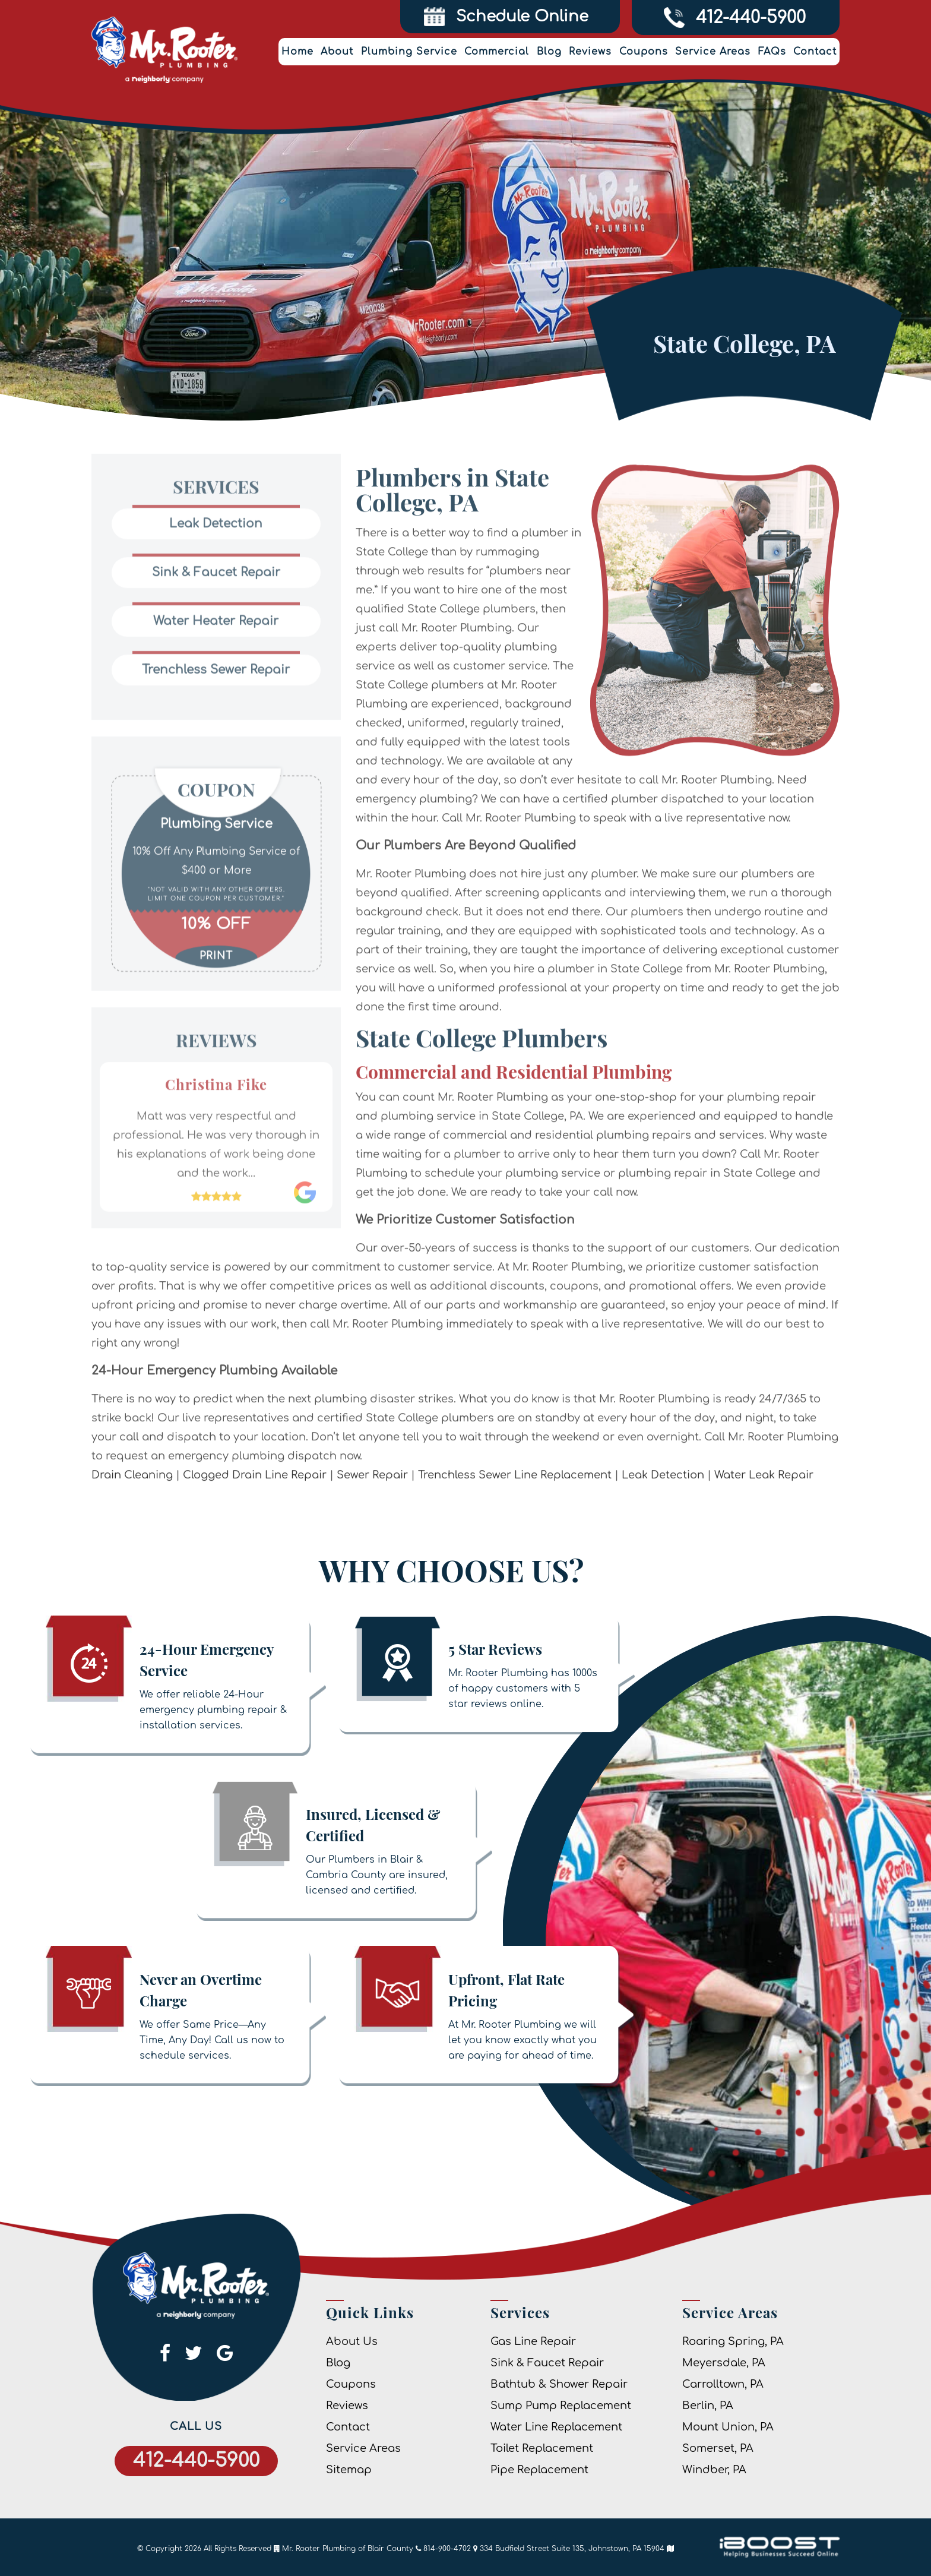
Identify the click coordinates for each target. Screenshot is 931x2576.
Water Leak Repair (763, 1513)
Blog (549, 51)
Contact (815, 51)
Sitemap (349, 2470)
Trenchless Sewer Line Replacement (515, 1513)
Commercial (496, 51)
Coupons (643, 51)
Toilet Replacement (541, 2448)
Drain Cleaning (132, 1513)
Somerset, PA (717, 2448)
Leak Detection (663, 1513)
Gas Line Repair (533, 2341)
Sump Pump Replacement (560, 2405)
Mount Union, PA (728, 2427)
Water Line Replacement (556, 2427)
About (337, 51)
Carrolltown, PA (723, 2384)
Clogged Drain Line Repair (255, 1513)
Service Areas (712, 51)
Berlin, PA (707, 2405)
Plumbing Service (409, 51)
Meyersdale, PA (723, 2363)
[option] (216, 872)
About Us (352, 2341)
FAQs (772, 51)
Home (297, 51)
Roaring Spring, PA (733, 2341)
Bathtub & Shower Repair (559, 2384)
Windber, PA (714, 2470)
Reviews (590, 51)
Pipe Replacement (539, 2470)
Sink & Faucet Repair (547, 2363)
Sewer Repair (372, 1513)
